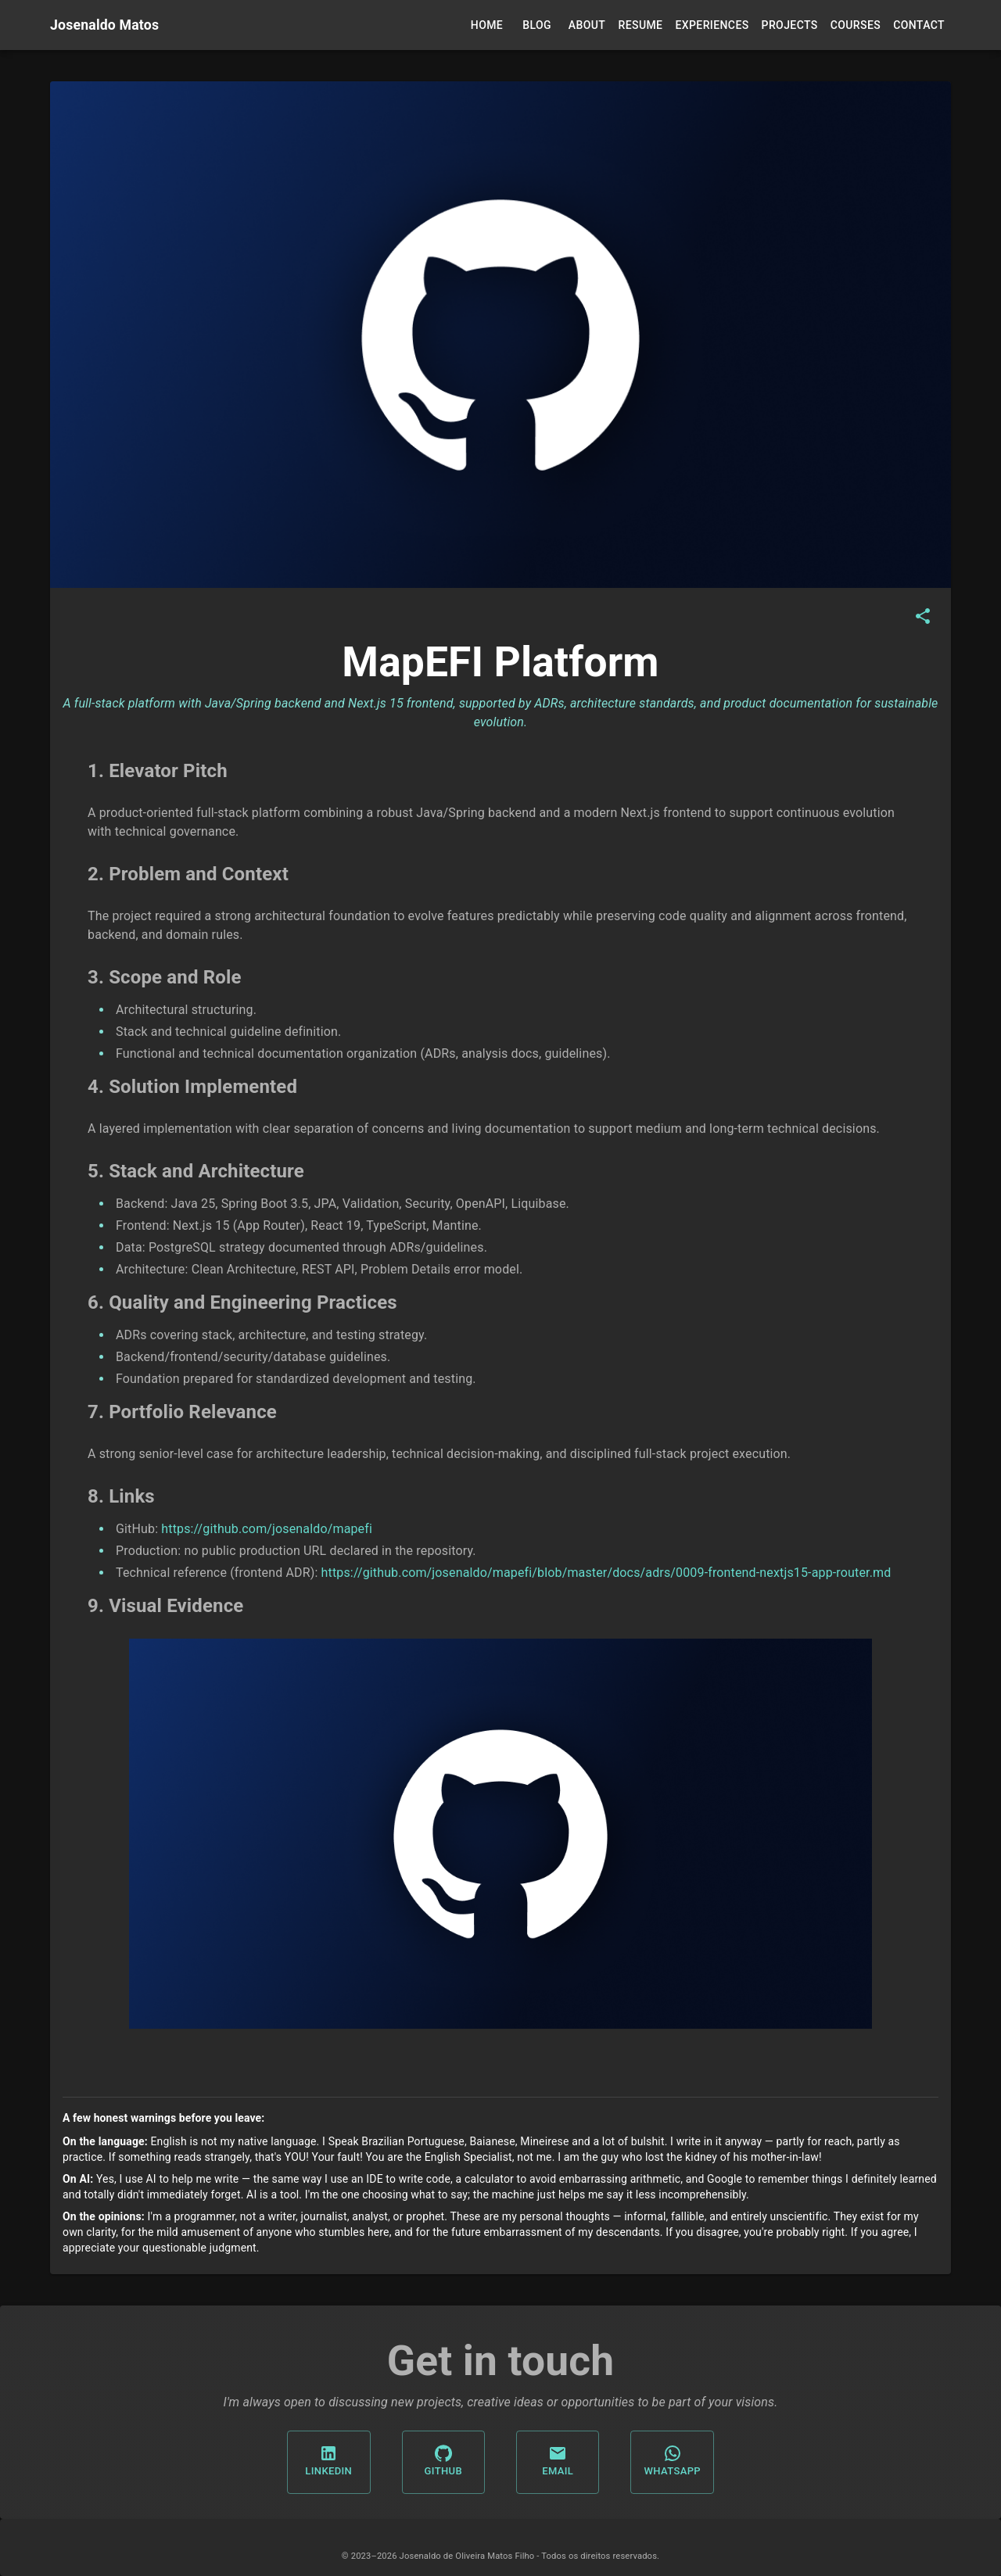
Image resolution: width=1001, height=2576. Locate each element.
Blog (536, 25)
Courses (856, 25)
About (587, 25)
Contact (919, 25)
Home (487, 25)
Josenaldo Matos (104, 25)
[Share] (922, 616)
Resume (641, 25)
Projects (790, 25)
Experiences (711, 25)
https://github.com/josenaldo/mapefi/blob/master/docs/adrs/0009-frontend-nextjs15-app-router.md (606, 1572)
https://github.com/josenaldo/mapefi (266, 1528)
